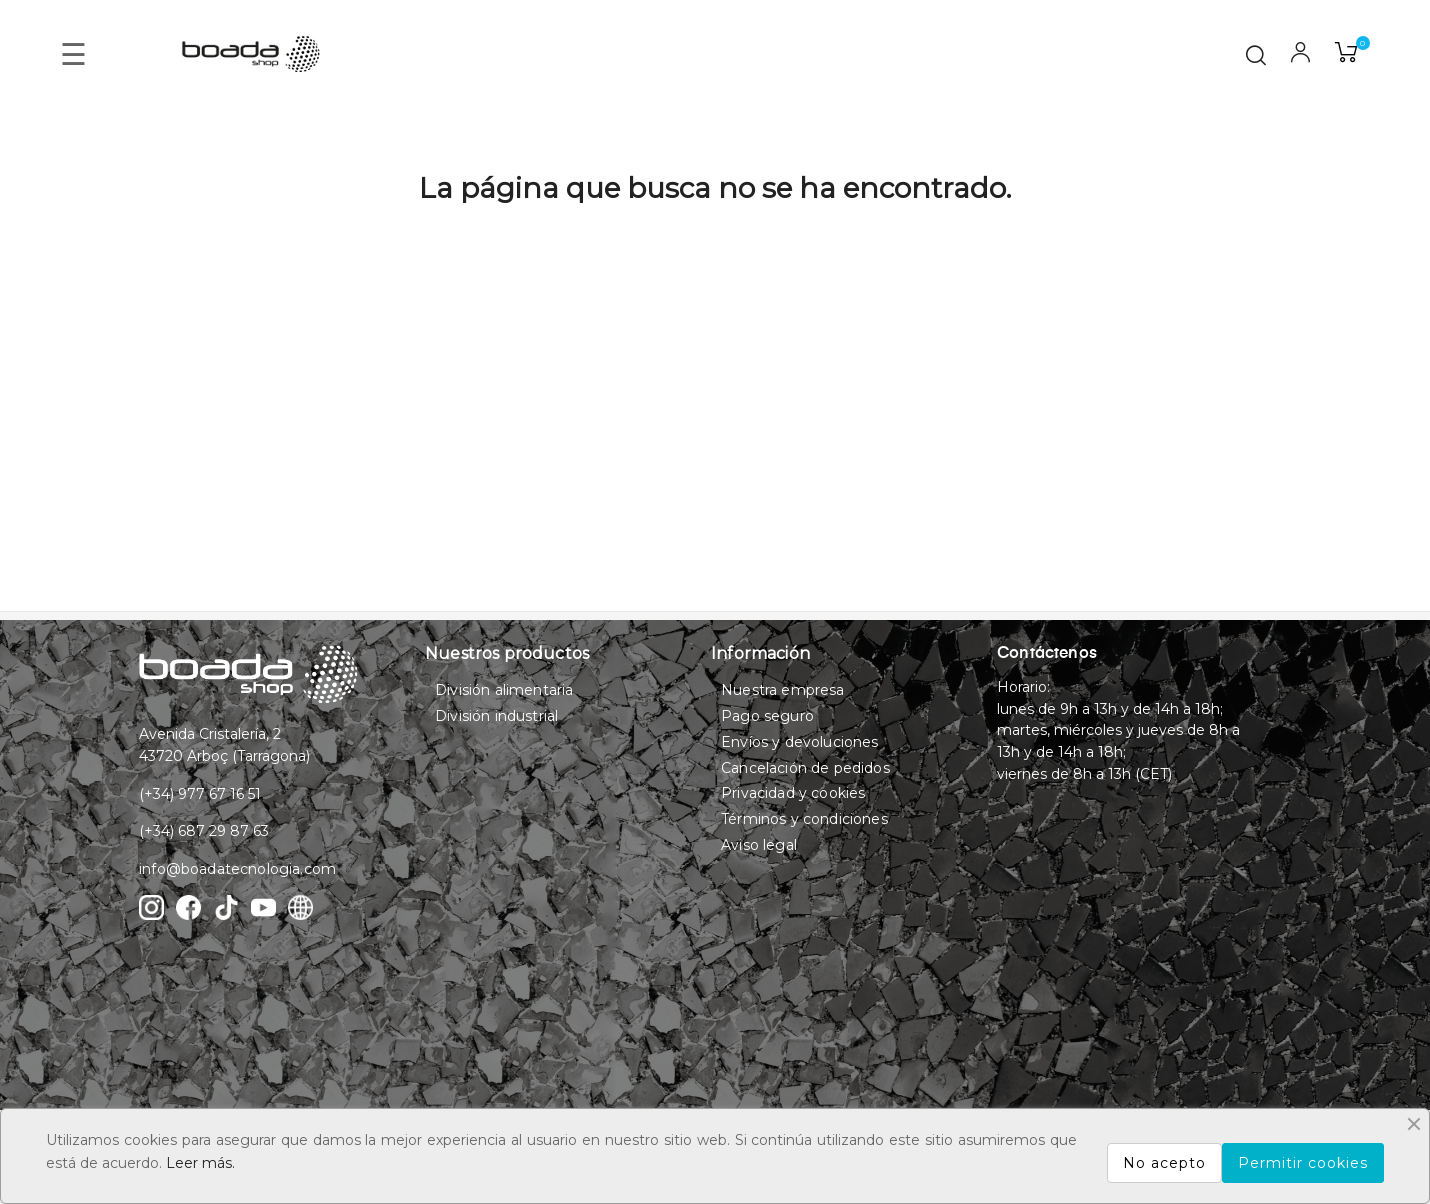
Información (760, 653)
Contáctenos (1047, 654)
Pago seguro (767, 716)
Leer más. (200, 1163)
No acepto (1164, 1163)
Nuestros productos (507, 653)
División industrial (496, 716)
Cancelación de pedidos (805, 768)
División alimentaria (504, 690)
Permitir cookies (1303, 1163)
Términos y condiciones (804, 819)
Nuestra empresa (782, 690)
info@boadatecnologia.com (237, 869)
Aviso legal (759, 845)
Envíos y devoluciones (799, 742)
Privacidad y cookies (793, 793)
